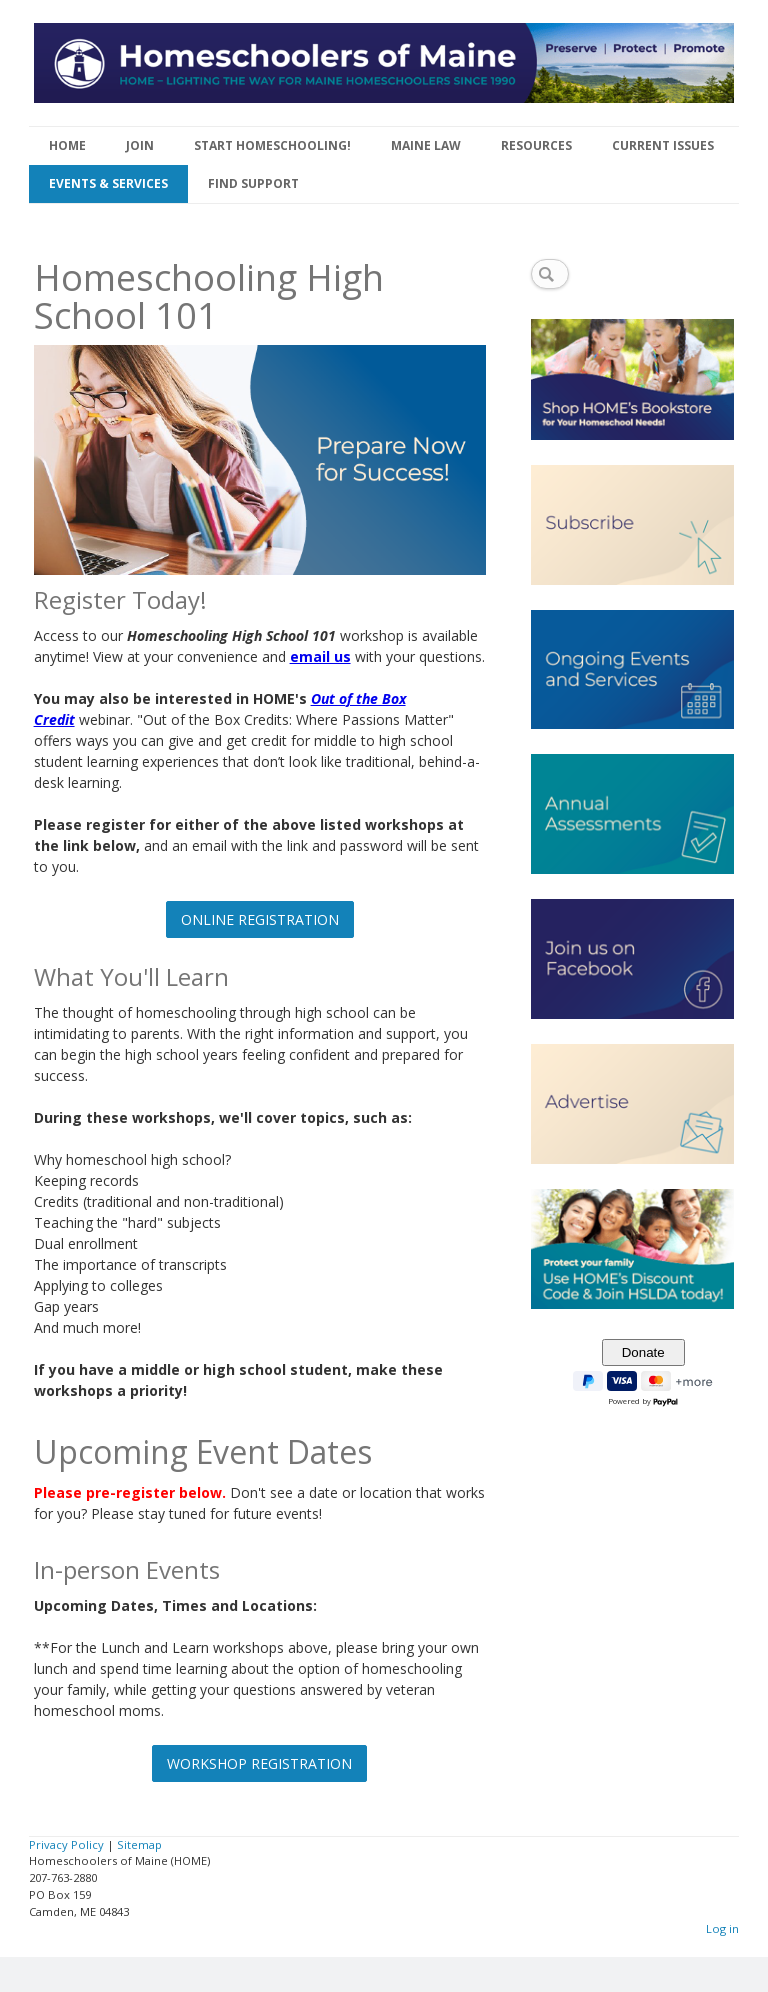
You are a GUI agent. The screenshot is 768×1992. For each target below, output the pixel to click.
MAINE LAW (426, 145)
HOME (67, 145)
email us (320, 656)
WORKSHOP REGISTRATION (259, 1763)
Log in (722, 1928)
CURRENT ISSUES (663, 145)
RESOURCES (536, 145)
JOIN (140, 145)
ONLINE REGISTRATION (260, 919)
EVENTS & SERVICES (108, 183)
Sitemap (139, 1844)
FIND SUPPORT (253, 183)
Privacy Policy (66, 1844)
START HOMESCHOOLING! (272, 145)
